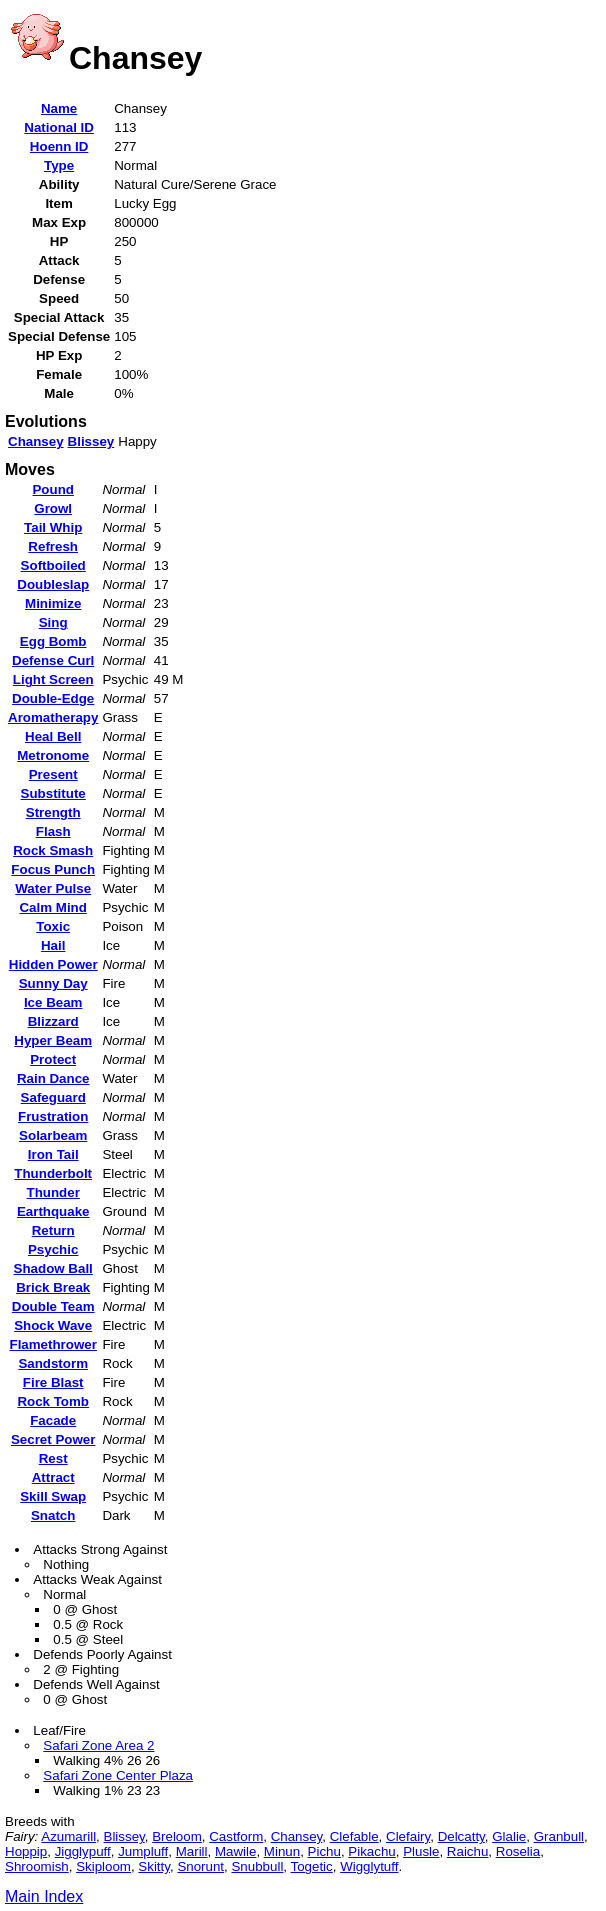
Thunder (53, 1192)
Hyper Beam (53, 1040)
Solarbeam (53, 1135)
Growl (53, 508)
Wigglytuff (369, 1866)
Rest (53, 1458)
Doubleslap (53, 584)
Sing (53, 622)
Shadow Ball (53, 1268)
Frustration (53, 1116)
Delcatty (461, 1836)
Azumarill (68, 1836)
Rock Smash (53, 850)
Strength (53, 812)
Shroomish (37, 1866)
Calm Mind (52, 907)
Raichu (468, 1851)
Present (53, 774)
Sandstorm (53, 1363)
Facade (53, 1420)
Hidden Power (53, 964)
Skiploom (103, 1866)
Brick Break (53, 1287)
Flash (53, 831)
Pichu (324, 1851)
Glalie (509, 1836)
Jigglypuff (83, 1851)
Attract (53, 1477)
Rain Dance (53, 1078)
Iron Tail (53, 1154)
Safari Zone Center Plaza (118, 1775)
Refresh (53, 546)
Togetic (312, 1866)
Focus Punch (53, 869)
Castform (236, 1836)
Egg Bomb (53, 641)
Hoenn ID (59, 146)
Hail (53, 945)
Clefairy (408, 1836)
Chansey (36, 441)
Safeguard (53, 1097)
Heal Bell (53, 736)
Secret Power (53, 1439)
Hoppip (26, 1851)
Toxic (53, 926)
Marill (192, 1851)
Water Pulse (53, 888)
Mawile (235, 1851)
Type (59, 165)
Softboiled (53, 565)
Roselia (518, 1851)
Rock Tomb (53, 1401)
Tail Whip (53, 527)
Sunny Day (53, 983)
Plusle (421, 1851)
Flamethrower (52, 1344)
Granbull (559, 1836)
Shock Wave (53, 1325)
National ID (59, 127)
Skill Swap (53, 1496)
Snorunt (200, 1866)
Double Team (53, 1306)
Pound (52, 489)
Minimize (53, 603)
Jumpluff (143, 1851)
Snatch (53, 1515)
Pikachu (371, 1851)
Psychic (53, 1249)
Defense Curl (53, 660)
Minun (282, 1851)
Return (53, 1230)
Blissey (91, 441)
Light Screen (53, 679)
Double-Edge (53, 698)
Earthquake (53, 1211)
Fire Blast (53, 1382)
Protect (53, 1059)
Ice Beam (53, 1002)
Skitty (154, 1866)
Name (59, 108)
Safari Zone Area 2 (98, 1745)
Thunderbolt (53, 1173)
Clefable (354, 1836)
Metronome (53, 755)
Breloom (177, 1836)
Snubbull (257, 1866)
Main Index (44, 1896)
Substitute (53, 793)
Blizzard (53, 1021)
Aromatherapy (53, 717)
